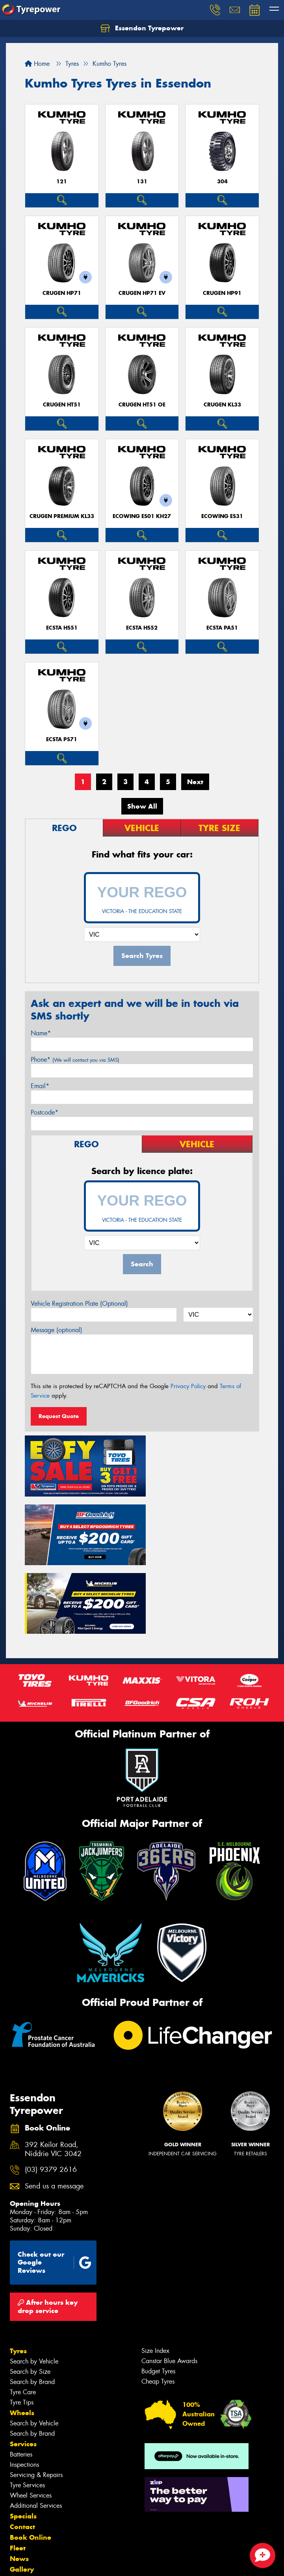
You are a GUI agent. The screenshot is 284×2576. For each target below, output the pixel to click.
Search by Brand (32, 2306)
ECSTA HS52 (142, 627)
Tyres (18, 2275)
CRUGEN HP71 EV (142, 293)
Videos (21, 2504)
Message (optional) (56, 1330)
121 (61, 181)
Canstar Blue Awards (169, 2285)
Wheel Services (31, 2420)
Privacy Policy (188, 1386)
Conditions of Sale (104, 2562)
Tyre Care (23, 2316)
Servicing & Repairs (36, 2399)
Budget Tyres (158, 2295)
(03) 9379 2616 (51, 2094)
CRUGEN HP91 (222, 293)
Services (23, 2368)
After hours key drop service (48, 2231)
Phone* (75, 1059)
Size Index (155, 2275)
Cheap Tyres (157, 2306)
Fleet (18, 2472)
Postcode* (44, 1112)
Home (37, 64)
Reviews (23, 2515)
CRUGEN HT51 (62, 404)
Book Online (30, 2461)
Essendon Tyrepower (142, 28)
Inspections (24, 2389)
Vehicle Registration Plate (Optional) (79, 1303)
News (19, 2483)
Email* (40, 1086)
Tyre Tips (21, 2327)
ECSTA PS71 (61, 739)
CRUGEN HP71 (62, 293)
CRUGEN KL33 (222, 404)
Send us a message (54, 2110)
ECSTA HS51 (62, 627)
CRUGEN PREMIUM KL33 (62, 516)
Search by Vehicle (34, 2285)
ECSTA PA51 (222, 627)
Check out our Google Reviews (54, 2186)
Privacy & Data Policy (56, 2562)
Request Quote (59, 1416)
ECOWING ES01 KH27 (142, 516)
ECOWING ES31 (222, 516)
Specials (23, 2440)
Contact (22, 2451)
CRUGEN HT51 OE (142, 404)
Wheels (22, 2337)
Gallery (22, 2493)
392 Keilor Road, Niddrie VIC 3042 (53, 2074)
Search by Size (30, 2296)
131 (142, 181)
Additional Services (36, 2430)
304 (222, 181)
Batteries (21, 2379)
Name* (41, 1033)
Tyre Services (27, 2409)
